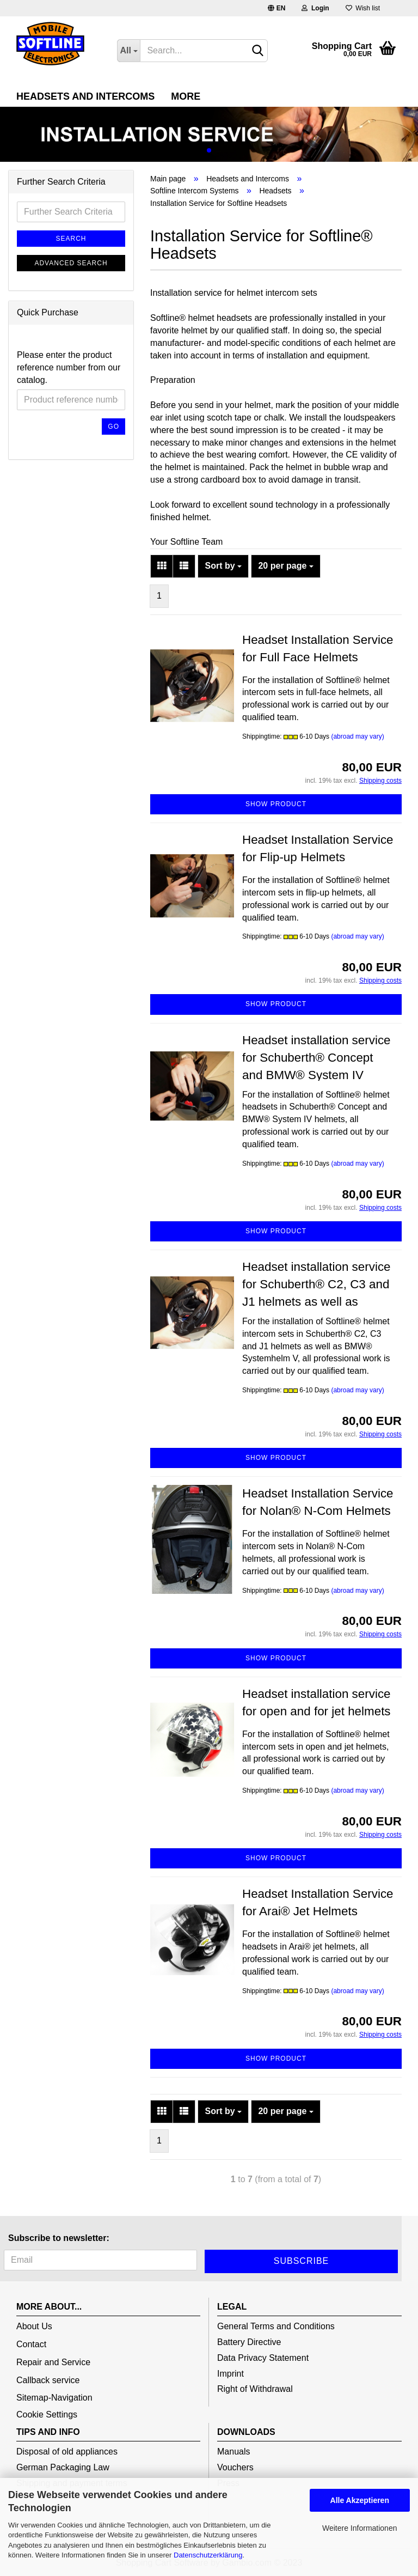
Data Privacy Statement (263, 2357)
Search (71, 238)
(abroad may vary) (357, 736)
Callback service (47, 2380)
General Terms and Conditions (276, 2326)
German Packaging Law (62, 2467)
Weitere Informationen (359, 2528)
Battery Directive (249, 2342)
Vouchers (235, 2467)
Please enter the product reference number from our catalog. (68, 367)
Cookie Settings (46, 2414)
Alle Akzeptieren (359, 2500)
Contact (31, 2344)
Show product (275, 804)
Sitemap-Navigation (54, 2397)
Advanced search (70, 263)
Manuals (233, 2451)
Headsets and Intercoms (85, 96)
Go (113, 426)
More (185, 96)
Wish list (363, 8)
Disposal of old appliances (67, 2451)
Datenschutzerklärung (208, 2555)
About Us (34, 2326)
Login (315, 8)
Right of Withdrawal (255, 2389)
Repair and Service (53, 2362)
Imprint (230, 2373)
